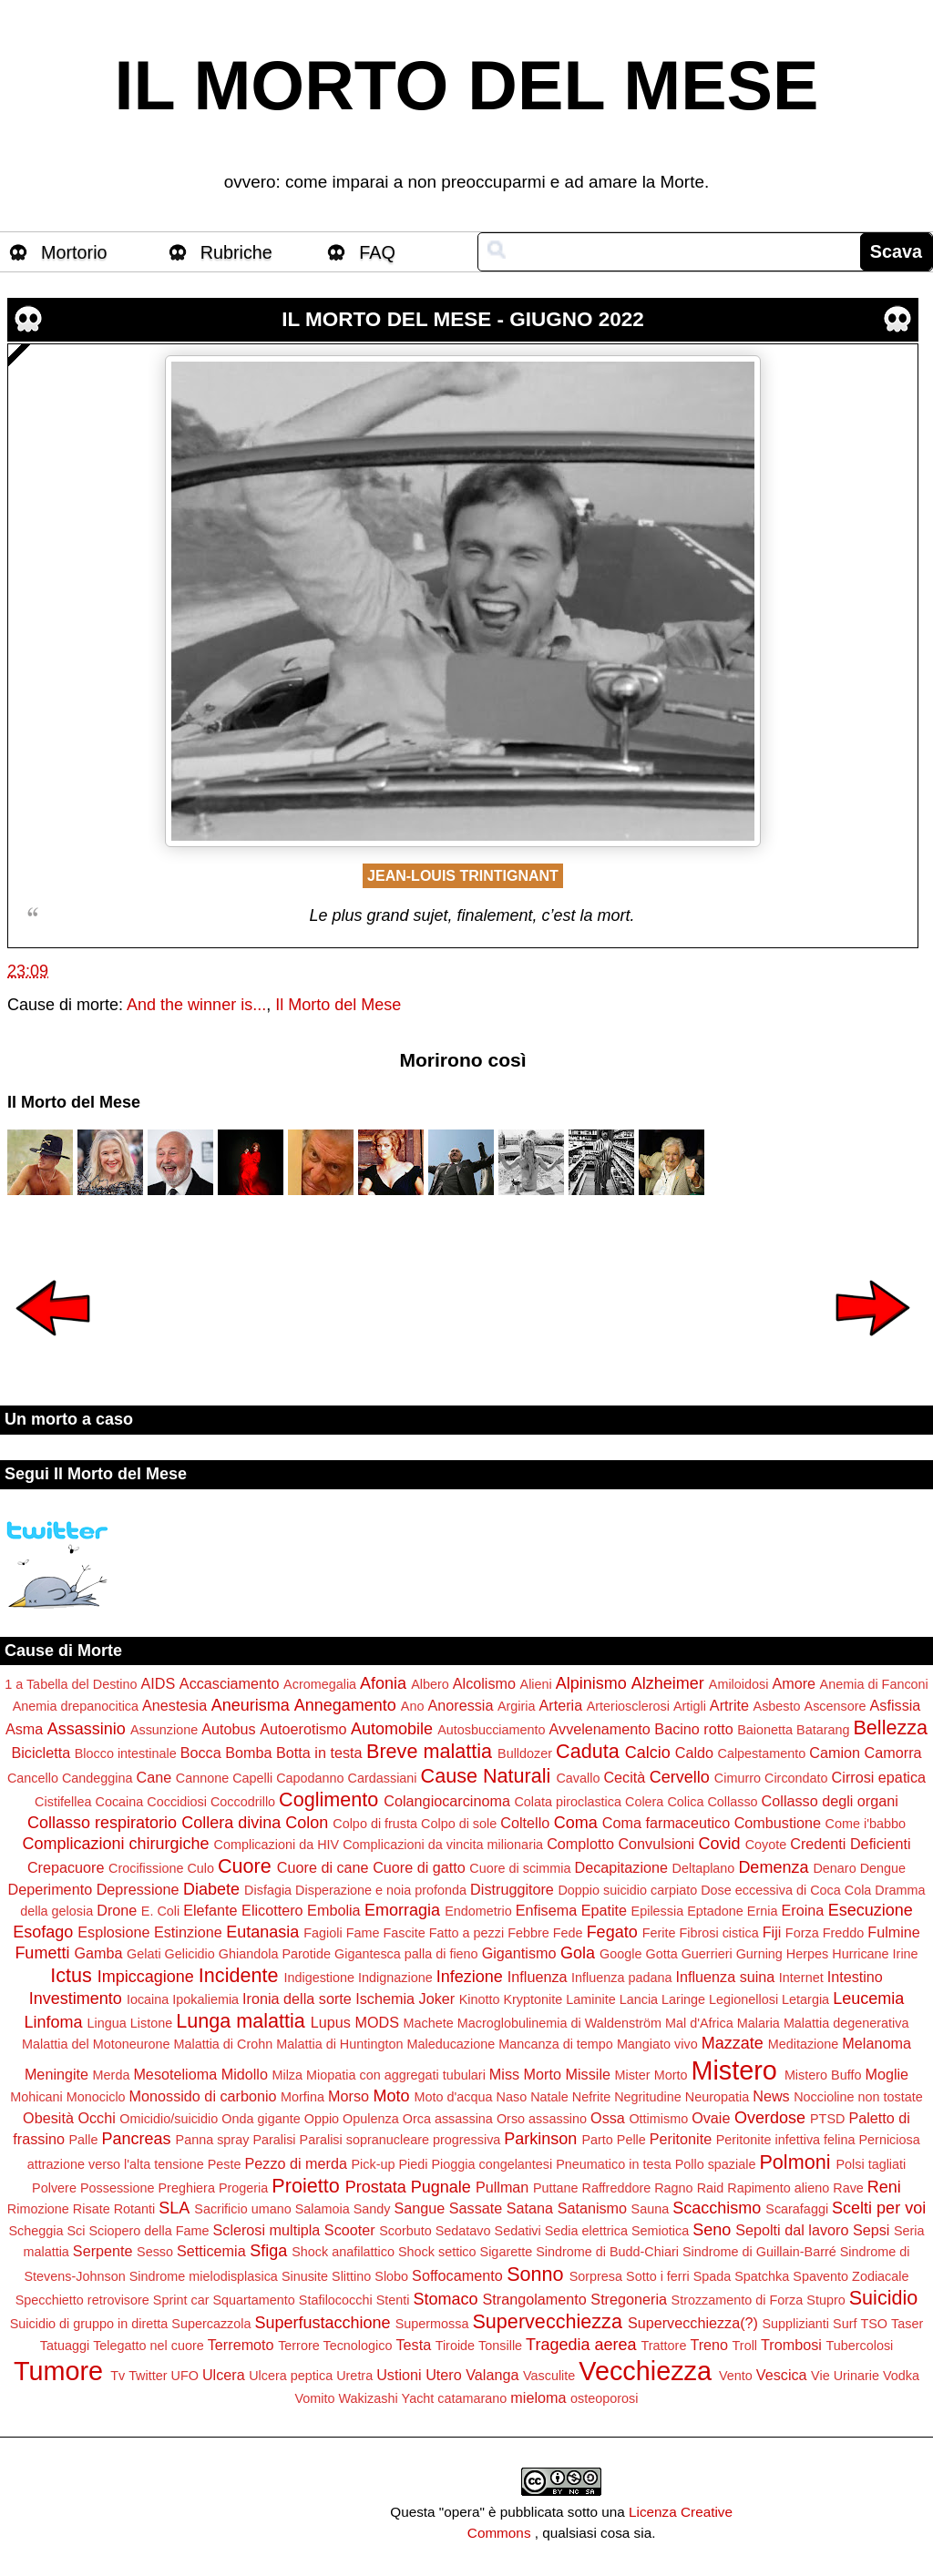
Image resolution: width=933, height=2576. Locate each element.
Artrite (729, 1705)
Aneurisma (250, 1705)
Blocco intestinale (126, 1753)
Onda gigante (260, 2118)
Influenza (538, 1976)
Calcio (648, 1752)
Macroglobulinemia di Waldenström (559, 2023)
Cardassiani (382, 1778)
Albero (430, 1684)
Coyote (766, 1844)
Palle (83, 2139)
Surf (844, 2323)
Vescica (781, 2374)
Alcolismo (484, 1683)
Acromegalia (319, 1684)
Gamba (98, 1953)
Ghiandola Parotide (275, 1954)
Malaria (758, 2023)
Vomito (315, 2398)
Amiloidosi (739, 1684)
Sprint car (181, 2300)
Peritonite (681, 2139)
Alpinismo (591, 1683)
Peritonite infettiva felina (786, 2139)
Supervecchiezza (546, 2321)
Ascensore (835, 1706)
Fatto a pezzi (466, 1933)
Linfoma (54, 2022)
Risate (91, 2209)
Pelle (631, 2139)
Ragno (673, 2188)
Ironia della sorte (297, 1998)
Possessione (117, 2188)
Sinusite (305, 2276)
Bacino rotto (693, 1729)
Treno (709, 2344)
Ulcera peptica (291, 2375)
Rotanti (135, 2209)
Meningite (56, 2074)
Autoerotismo (303, 1729)
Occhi (96, 2118)
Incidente (239, 1975)
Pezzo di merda (295, 2163)
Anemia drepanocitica (75, 1706)
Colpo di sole (459, 1823)
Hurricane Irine (875, 1954)
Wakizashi (368, 2398)
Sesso (155, 2251)
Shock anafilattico (343, 2251)
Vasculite (549, 2375)
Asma (24, 1729)
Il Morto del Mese (338, 1005)
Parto (596, 2139)
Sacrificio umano (242, 2209)
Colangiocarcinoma (447, 1801)
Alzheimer (667, 1683)
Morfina (302, 2097)
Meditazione (803, 2044)
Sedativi (518, 2230)
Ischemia (385, 1998)
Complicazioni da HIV (277, 1844)
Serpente (103, 2251)
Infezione (469, 1977)
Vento (736, 2375)
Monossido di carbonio (203, 2096)
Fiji (772, 1932)
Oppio (321, 2118)
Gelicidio (190, 1954)
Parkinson (540, 2139)
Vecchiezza (645, 2371)
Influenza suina (724, 1976)
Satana (530, 2208)
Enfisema (546, 1910)
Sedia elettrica (586, 2230)
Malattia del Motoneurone (95, 2044)
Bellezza (890, 1727)
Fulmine (893, 1932)
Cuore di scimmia (519, 1868)
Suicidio (883, 2297)
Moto (392, 2096)
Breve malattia (429, 1751)
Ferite (659, 1933)
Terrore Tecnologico (335, 2345)
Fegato (612, 1932)
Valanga (492, 2374)
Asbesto (777, 1706)
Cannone (202, 1778)
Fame (363, 1933)
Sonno (535, 2274)
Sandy (372, 2209)
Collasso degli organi (830, 1801)
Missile (588, 2074)
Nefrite (591, 2097)
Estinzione (188, 1932)
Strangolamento (535, 2299)
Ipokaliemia (205, 1999)
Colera (644, 1801)
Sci (76, 2230)
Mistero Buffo (823, 2075)
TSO (873, 2323)
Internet (801, 1977)
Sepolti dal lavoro (791, 2230)
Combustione (777, 1822)
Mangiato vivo (657, 2044)
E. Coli (160, 1911)
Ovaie (711, 2118)
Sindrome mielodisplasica (203, 2276)
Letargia (805, 1999)
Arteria (561, 1705)
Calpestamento (762, 1753)
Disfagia (268, 1890)
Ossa (607, 2118)
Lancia (639, 1999)
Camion (834, 1752)
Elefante (210, 1910)
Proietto (305, 2185)
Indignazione (395, 1977)
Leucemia (868, 1998)
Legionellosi (743, 1999)
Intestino (855, 1976)
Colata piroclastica (567, 1801)
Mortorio (74, 252)
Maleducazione (450, 2044)
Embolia (333, 1910)
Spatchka (761, 2276)
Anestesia (174, 1705)
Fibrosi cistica (718, 1933)
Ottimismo (658, 2118)
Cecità (624, 1777)
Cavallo (578, 1778)
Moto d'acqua (454, 2097)
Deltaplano (703, 1868)
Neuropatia (717, 2097)
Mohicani (36, 2097)
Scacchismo (716, 2208)
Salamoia (322, 2209)
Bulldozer (524, 1753)
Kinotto (479, 1999)
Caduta (588, 1751)
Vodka (901, 2375)
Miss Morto (525, 2074)
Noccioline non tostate (858, 2097)
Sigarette (506, 2251)
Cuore (245, 1866)
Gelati (144, 1954)
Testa (413, 2344)
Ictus (71, 1975)
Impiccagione (145, 1977)
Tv (117, 2375)
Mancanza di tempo (555, 2044)
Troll (745, 2345)
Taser (907, 2323)
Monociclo (96, 2097)
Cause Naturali (486, 1775)
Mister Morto (650, 2075)
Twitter (147, 2375)
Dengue (883, 1868)
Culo (200, 1868)
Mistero (733, 2070)
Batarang (822, 1729)
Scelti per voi (879, 2208)
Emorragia (402, 1910)
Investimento (75, 1998)
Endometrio (478, 1911)
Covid (720, 1844)
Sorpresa (595, 2276)
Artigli (689, 1706)
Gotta (661, 1954)
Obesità (48, 2118)
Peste (224, 2164)
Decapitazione (621, 1867)
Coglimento (328, 1799)
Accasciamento (229, 1683)
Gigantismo (519, 1953)
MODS (376, 2022)
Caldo (694, 1752)
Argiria (516, 1706)
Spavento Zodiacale (850, 2276)
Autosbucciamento (491, 1729)
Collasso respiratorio (102, 1823)
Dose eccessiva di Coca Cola (786, 1890)
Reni (884, 2187)
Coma (576, 1823)
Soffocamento (457, 2275)
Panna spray (213, 2139)
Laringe (683, 1999)
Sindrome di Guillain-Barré (759, 2251)
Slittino (351, 2276)
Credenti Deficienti (850, 1843)
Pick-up (373, 2164)
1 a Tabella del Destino (71, 1684)
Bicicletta (40, 1752)
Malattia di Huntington (339, 2044)
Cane (154, 1777)
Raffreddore (616, 2188)
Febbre (528, 1933)
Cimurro (737, 1778)
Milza (287, 2075)
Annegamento (345, 1705)
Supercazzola (211, 2323)
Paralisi (273, 2139)
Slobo (391, 2276)
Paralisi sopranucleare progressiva (400, 2139)
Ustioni (398, 2374)
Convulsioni (656, 1843)
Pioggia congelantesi (491, 2164)
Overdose (769, 2118)
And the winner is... (196, 1005)
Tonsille (500, 2345)
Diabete (211, 1889)
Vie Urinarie (845, 2375)
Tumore (58, 2371)
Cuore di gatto (419, 1867)
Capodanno (309, 1778)
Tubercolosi (859, 2345)
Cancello (32, 1778)
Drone (117, 1910)
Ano (413, 1706)
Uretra (354, 2375)
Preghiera (187, 2188)
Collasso (732, 1801)
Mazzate (733, 2043)
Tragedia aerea (581, 2345)
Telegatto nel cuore (148, 2345)
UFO (185, 2375)
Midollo (244, 2074)
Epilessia (657, 1911)
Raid (710, 2188)
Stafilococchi (336, 2300)
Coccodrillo (242, 1801)
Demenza (773, 1867)
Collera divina (231, 1823)
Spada (712, 2276)
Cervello (680, 1777)
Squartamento (253, 2300)
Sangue (420, 2208)
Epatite (604, 1910)
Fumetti (42, 1953)
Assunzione (164, 1729)
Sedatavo (463, 2230)
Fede (568, 1933)
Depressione (138, 1889)
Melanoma (876, 2043)
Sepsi (871, 2230)
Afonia (383, 1683)
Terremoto (241, 2344)
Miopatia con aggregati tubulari (396, 2075)
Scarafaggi (796, 2209)
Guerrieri (707, 1954)
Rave (848, 2188)
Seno (711, 2230)
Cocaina (120, 1801)
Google (620, 1954)
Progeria (243, 2188)
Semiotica (660, 2230)
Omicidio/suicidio (168, 2118)
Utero (443, 2374)
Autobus (228, 1729)
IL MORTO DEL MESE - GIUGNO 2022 (463, 319)
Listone (151, 2023)
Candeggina (97, 1778)
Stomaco (445, 2299)
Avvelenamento (600, 1729)
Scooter (349, 2230)
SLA (174, 2208)
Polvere (54, 2188)
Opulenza (371, 2118)
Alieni (536, 1684)
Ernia (762, 1911)
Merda (111, 2075)
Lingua (107, 2023)
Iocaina (148, 1999)
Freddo (844, 1933)
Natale (549, 2097)
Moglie (886, 2074)
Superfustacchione (323, 2323)
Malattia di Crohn (222, 2044)
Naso (512, 2097)
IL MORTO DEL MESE (467, 85)
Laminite (590, 1999)
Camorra (893, 1752)
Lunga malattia (240, 2020)
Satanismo (592, 2208)
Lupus (331, 2022)
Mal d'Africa (699, 2023)
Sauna (650, 2209)
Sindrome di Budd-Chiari (607, 2251)
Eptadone (715, 1911)
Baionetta (765, 1729)
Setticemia (211, 2251)
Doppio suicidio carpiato (627, 1890)
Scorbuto (405, 2230)
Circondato (796, 1778)
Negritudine (648, 2097)
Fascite (404, 1933)
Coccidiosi (177, 1801)
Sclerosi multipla (266, 2230)
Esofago (43, 1932)
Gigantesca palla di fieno (406, 1954)
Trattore (664, 2345)
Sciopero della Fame (149, 2230)
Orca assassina (448, 2118)
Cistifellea (63, 1801)
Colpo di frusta (375, 1823)
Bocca (200, 1752)
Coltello (524, 1822)
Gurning (759, 1954)
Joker (437, 1998)
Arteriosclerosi (628, 1706)
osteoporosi (604, 2398)
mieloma (538, 2397)
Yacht (418, 2398)
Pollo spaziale (715, 2164)
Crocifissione (145, 1868)
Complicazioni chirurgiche (115, 1844)
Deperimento (49, 1889)
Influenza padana (621, 1977)
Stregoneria (628, 2299)
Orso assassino (542, 2118)
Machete (429, 2023)
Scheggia (35, 2230)
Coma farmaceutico (666, 1822)
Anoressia (460, 1705)
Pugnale (441, 2187)
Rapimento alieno (778, 2188)
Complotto (580, 1843)
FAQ (377, 252)
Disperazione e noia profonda (380, 1890)
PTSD (827, 2118)
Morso (348, 2096)
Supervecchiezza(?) (693, 2323)
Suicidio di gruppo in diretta (89, 2323)
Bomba (248, 1752)
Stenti (393, 2300)
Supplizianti (795, 2323)
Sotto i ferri (658, 2276)
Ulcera (223, 2374)
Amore (793, 1683)
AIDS (158, 1683)
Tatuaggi (64, 2345)
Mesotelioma (175, 2074)
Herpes (807, 1954)
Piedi (412, 2164)
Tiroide (455, 2345)
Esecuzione (870, 1910)
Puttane (556, 2188)
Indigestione (318, 1977)
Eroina (802, 1910)
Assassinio (86, 1729)
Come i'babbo (865, 1823)
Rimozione (38, 2209)
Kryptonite (532, 1999)
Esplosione (113, 1932)
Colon (306, 1823)
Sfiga (268, 2251)
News (771, 2096)
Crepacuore (66, 1867)
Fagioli (322, 1933)
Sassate (476, 2208)
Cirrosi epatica (879, 1777)
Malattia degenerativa (846, 2023)
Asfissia (895, 1705)
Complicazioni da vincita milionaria (443, 1844)
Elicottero (271, 1910)
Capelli (252, 1778)
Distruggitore (512, 1889)
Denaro (834, 1868)
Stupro (825, 2300)
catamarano (472, 2398)
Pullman (502, 2187)
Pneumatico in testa (613, 2164)
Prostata (375, 2187)
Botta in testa (319, 1752)
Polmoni (794, 2162)
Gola (577, 1953)
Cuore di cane (323, 1867)
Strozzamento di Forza (738, 2300)
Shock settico (437, 2251)
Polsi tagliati (871, 2164)
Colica (685, 1801)
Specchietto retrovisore (82, 2300)
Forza (802, 1933)
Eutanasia (262, 1932)
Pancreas (136, 2139)
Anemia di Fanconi (874, 1684)
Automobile (392, 1729)
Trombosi (791, 2344)
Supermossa (432, 2323)
